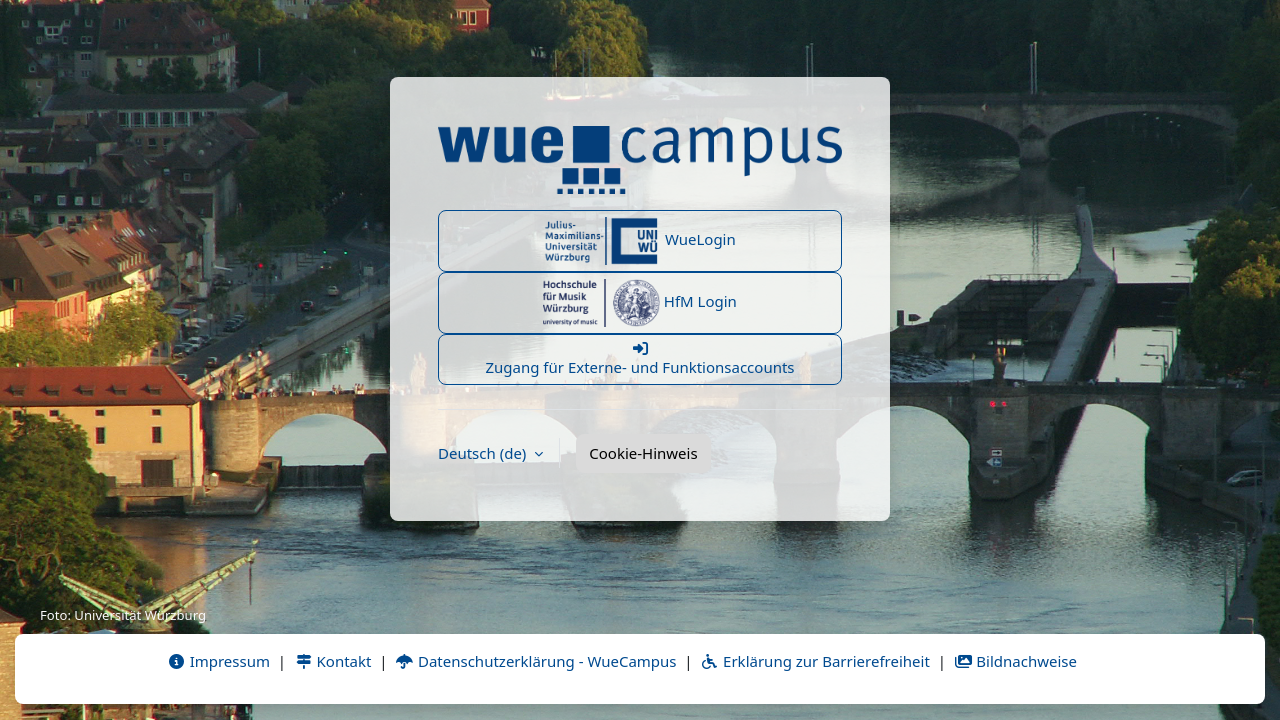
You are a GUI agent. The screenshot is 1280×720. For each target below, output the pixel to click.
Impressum (218, 661)
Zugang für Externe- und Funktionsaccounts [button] (640, 359)
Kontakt (333, 661)
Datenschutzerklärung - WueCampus (535, 661)
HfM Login (640, 303)
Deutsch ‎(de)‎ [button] (484, 453)
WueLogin (640, 241)
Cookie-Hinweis (643, 453)
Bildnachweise (1015, 661)
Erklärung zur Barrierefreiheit (814, 661)
